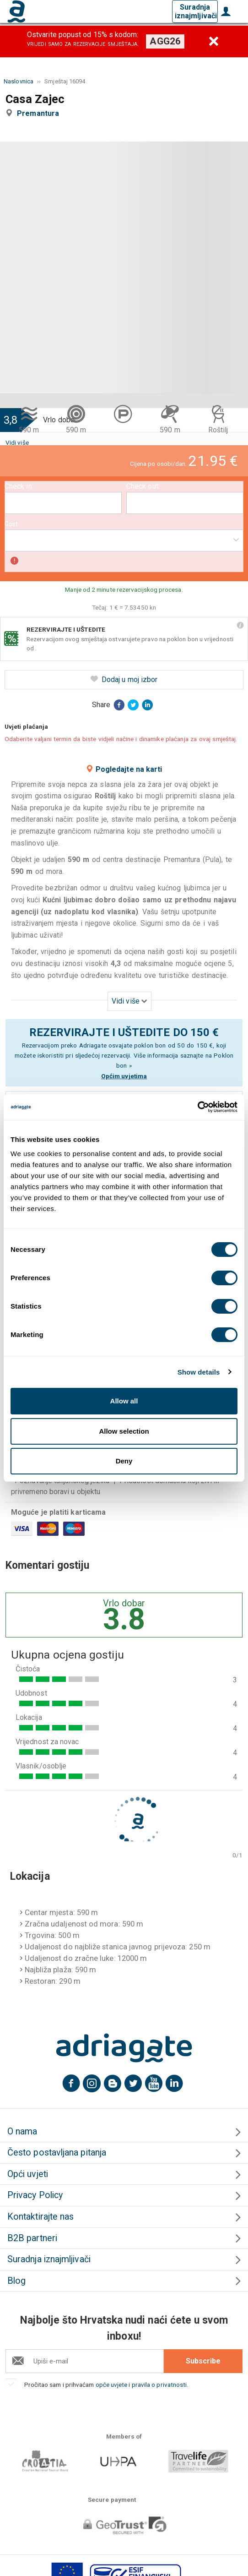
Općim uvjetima (124, 1076)
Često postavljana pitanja (56, 2152)
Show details (199, 1372)
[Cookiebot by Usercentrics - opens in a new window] (197, 1107)
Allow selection (124, 1431)
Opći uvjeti (27, 2174)
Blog (16, 2281)
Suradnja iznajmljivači (196, 11)
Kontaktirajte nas (40, 2216)
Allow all (124, 1401)
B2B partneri (32, 2238)
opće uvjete (112, 2384)
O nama (22, 2131)
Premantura (40, 113)
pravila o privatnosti (159, 2384)
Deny (124, 1461)
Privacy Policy (35, 2195)
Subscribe (203, 2361)
